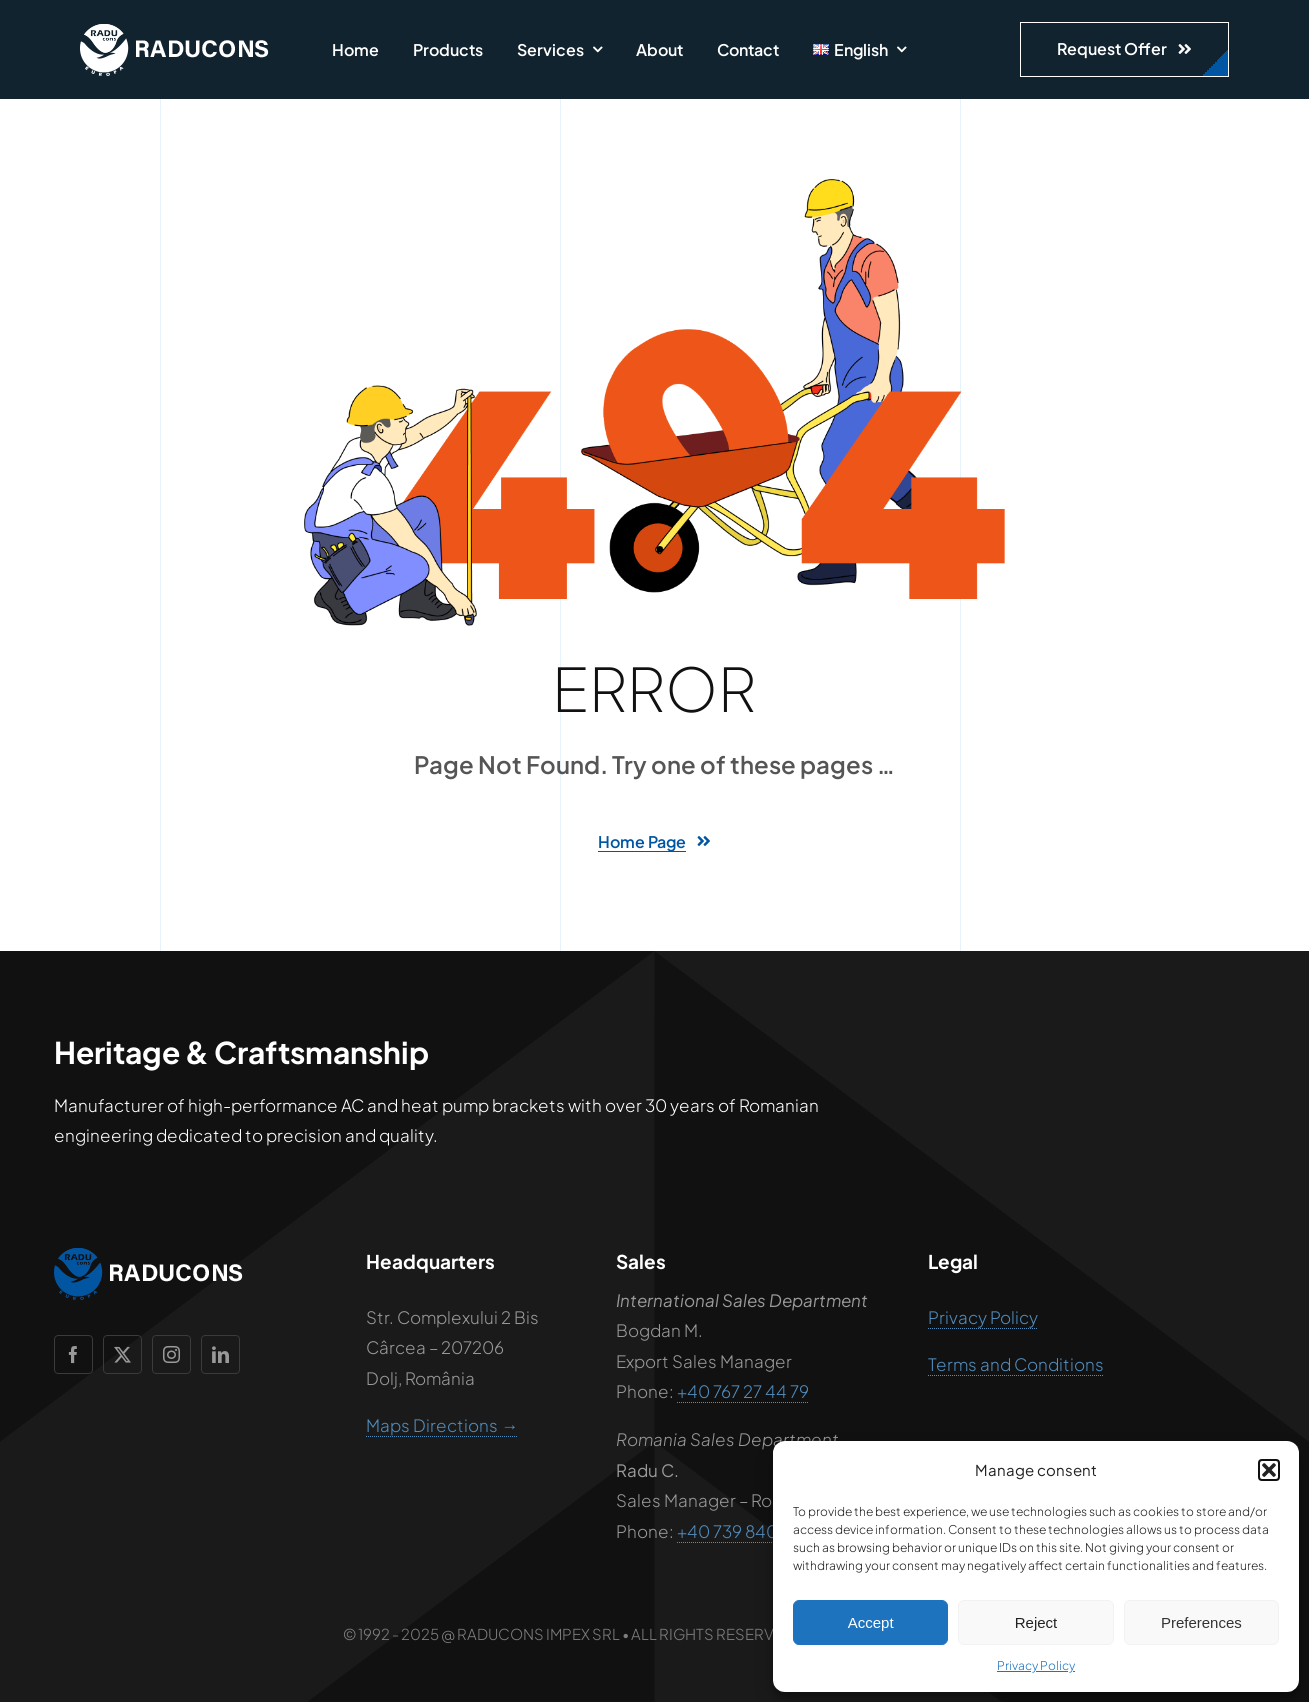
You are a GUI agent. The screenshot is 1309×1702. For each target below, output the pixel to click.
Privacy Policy (1036, 1665)
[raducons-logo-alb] (175, 32)
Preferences (1201, 1622)
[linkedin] (220, 1354)
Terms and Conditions (1016, 1364)
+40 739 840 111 (738, 1531)
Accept (871, 1622)
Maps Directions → (442, 1425)
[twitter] (122, 1354)
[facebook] (73, 1354)
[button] (1269, 1470)
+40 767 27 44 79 (743, 1391)
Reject (1036, 1622)
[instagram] (171, 1354)
